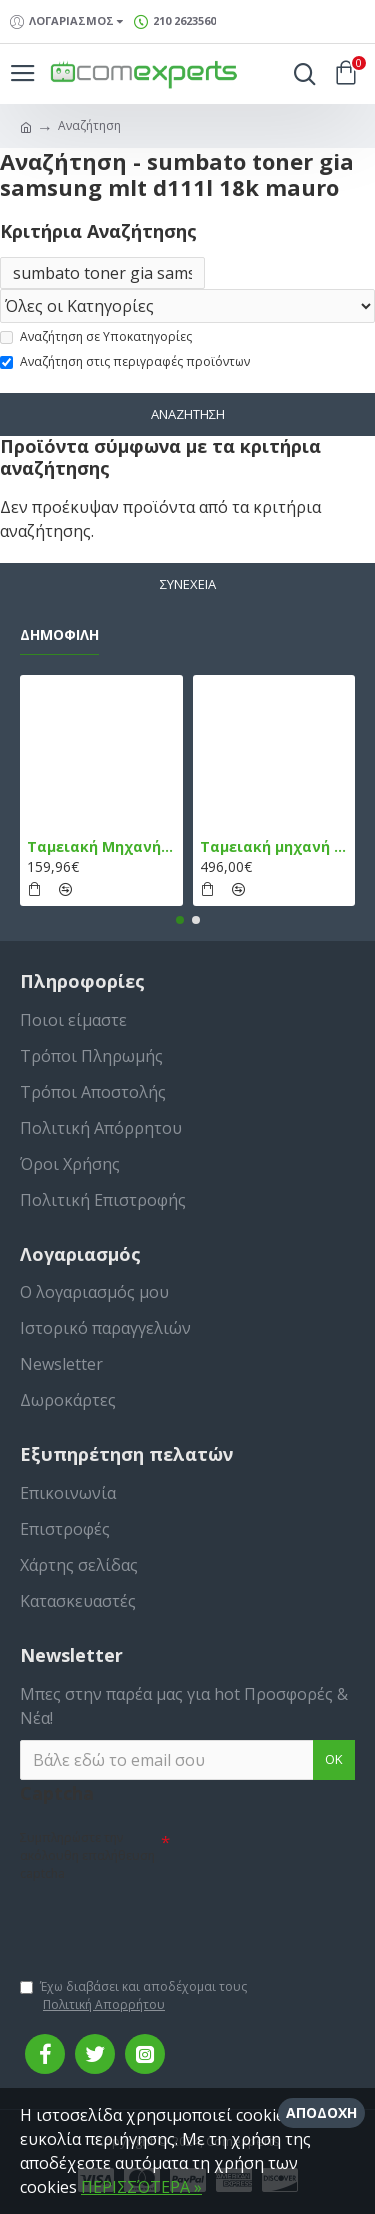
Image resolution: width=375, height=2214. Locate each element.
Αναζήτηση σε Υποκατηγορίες (96, 336)
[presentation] (160, 1921)
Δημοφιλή (59, 635)
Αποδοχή (321, 2112)
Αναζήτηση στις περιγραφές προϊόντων (125, 361)
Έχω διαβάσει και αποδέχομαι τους (133, 1996)
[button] (180, 920)
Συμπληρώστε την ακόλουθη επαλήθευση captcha (87, 1855)
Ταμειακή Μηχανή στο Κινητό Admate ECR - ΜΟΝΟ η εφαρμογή (101, 847)
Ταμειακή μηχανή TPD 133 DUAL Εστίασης (274, 847)
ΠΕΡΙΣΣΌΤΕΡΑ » (141, 2187)
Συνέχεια (188, 584)
